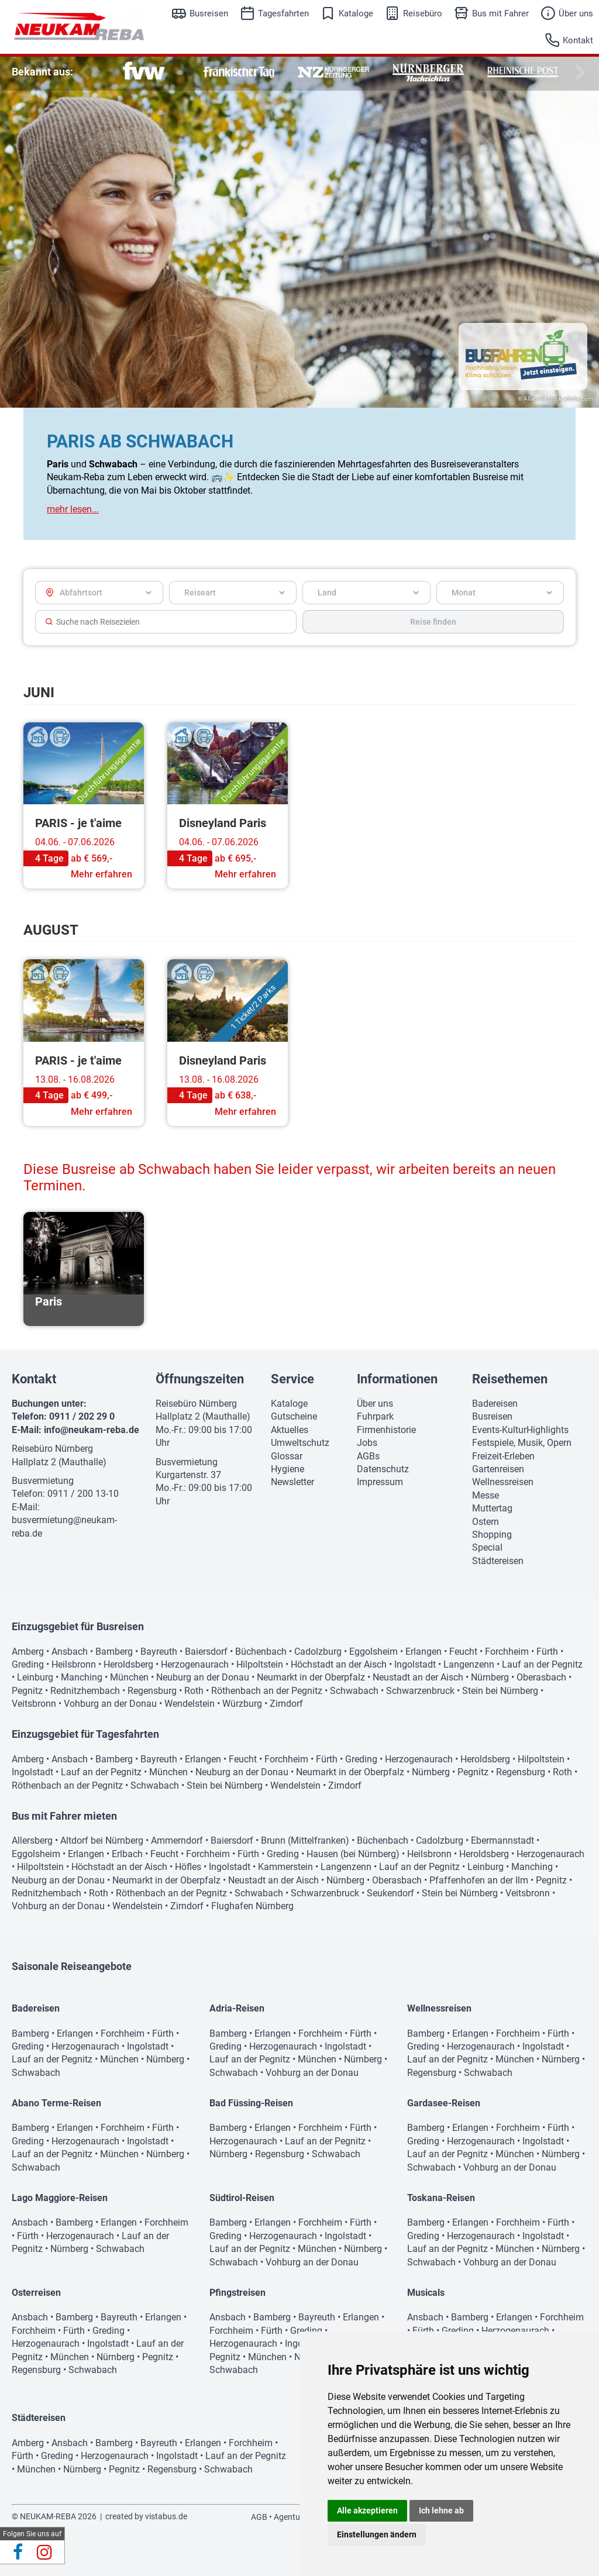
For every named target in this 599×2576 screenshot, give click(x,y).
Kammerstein (285, 1866)
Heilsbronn (73, 1664)
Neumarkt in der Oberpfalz (311, 1677)
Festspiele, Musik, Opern (522, 1442)
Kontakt (578, 40)
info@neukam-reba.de (91, 1429)
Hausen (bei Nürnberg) (353, 1853)
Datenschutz (383, 1469)
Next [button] (578, 72)
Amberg (28, 1651)
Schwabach (354, 1690)
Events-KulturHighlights (520, 1429)
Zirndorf (286, 1703)
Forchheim (507, 1651)
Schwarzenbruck (420, 1690)
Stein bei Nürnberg (500, 1690)
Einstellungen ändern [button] (376, 2534)
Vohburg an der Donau (110, 1703)
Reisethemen (510, 1379)
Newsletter (292, 1481)
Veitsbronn (34, 1703)
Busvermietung (43, 1480)
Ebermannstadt (502, 1840)
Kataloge (356, 13)
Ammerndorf (177, 1840)
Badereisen (495, 1403)
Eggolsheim (373, 1651)
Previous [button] (82, 72)
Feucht (463, 1651)
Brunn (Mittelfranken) (305, 1840)
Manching (81, 1677)
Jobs (367, 1442)
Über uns (576, 13)
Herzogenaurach (195, 1664)
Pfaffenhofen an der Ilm (478, 1880)
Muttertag (492, 1508)
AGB (259, 2517)
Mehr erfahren (101, 874)
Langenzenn (468, 1664)
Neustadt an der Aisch (418, 1677)
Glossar (286, 1456)
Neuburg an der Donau (202, 1677)
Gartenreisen (498, 1469)
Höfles (188, 1866)
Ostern (485, 1521)
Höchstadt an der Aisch (339, 1664)
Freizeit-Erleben (503, 1456)
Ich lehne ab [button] (441, 2510)
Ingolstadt (415, 1664)
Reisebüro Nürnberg (52, 1448)
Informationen (397, 1379)
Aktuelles (289, 1429)
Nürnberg (490, 1677)
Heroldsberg (128, 1664)
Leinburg (35, 1677)
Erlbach (127, 1853)
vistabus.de (166, 2516)
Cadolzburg (318, 1651)
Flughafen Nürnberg (252, 1906)
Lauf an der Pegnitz (542, 1664)
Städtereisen (498, 1560)
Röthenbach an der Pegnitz (266, 1690)
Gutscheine (294, 1416)
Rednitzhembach (85, 1690)
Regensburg (152, 1690)
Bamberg (114, 1651)
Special (487, 1547)
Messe (485, 1495)
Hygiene (287, 1469)
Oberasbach (541, 1677)
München (129, 1677)
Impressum (380, 1481)
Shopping (492, 1534)
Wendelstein (189, 1703)
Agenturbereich (301, 2517)
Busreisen (209, 13)
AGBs (368, 1456)
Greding (28, 1664)
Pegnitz (27, 1690)
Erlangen (423, 1651)
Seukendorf (390, 1893)
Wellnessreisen (502, 1481)
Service (292, 1379)
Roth (194, 1690)
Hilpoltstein (259, 1664)
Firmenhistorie (386, 1429)
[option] (144, 72)
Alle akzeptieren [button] (367, 2510)
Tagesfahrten (283, 13)
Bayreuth (158, 1651)
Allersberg (32, 1840)
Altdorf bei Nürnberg (101, 1840)
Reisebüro (422, 13)
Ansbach (69, 1651)
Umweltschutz (300, 1442)
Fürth (547, 1651)
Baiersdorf (206, 1651)
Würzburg (242, 1703)
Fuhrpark (375, 1416)
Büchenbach (261, 1651)
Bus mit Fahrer (500, 13)
